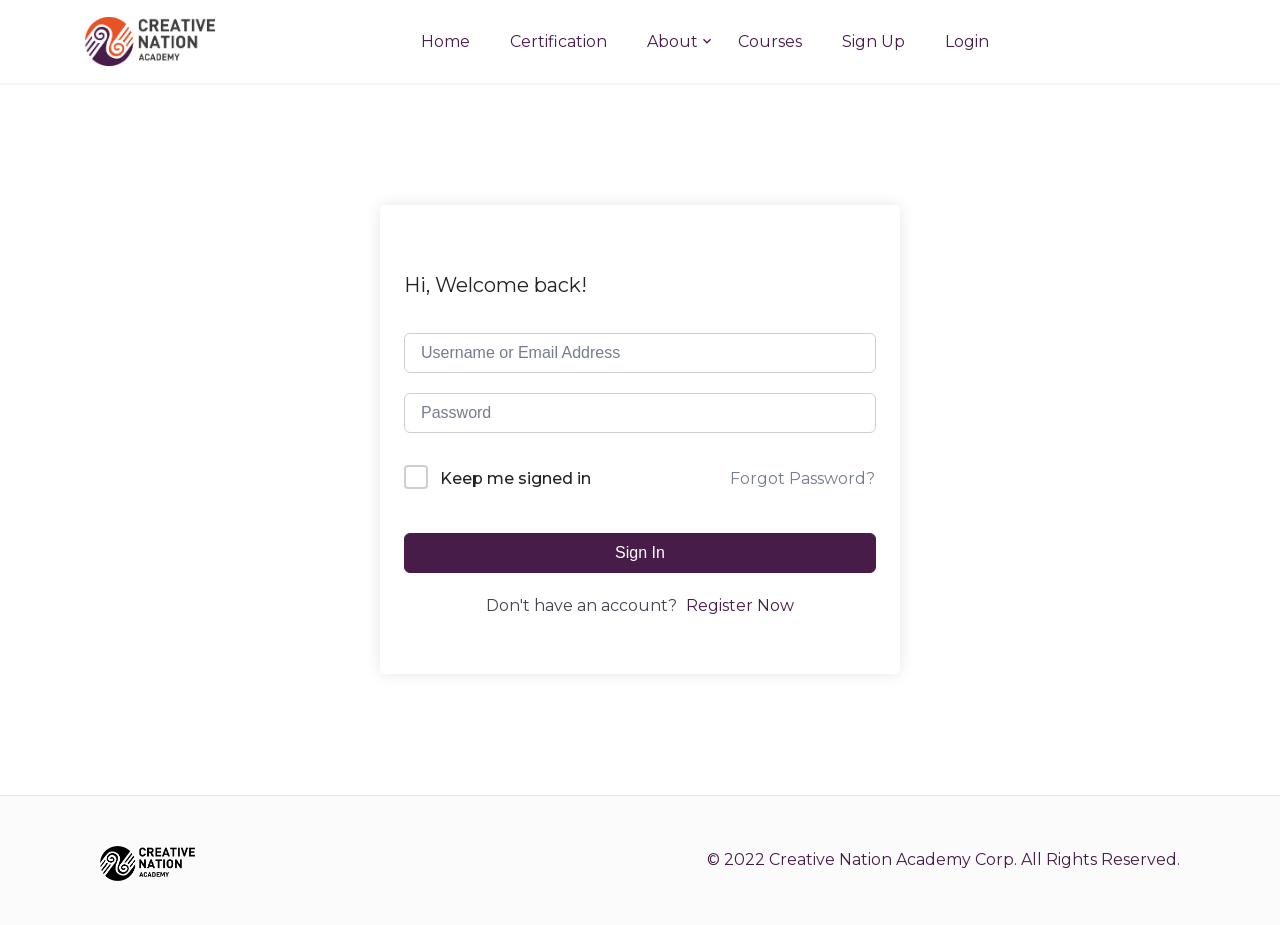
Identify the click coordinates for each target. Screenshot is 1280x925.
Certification (558, 41)
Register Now (740, 605)
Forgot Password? (802, 478)
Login (967, 41)
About (672, 41)
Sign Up (873, 41)
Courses (770, 41)
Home (445, 41)
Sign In (640, 552)
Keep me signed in (515, 478)
